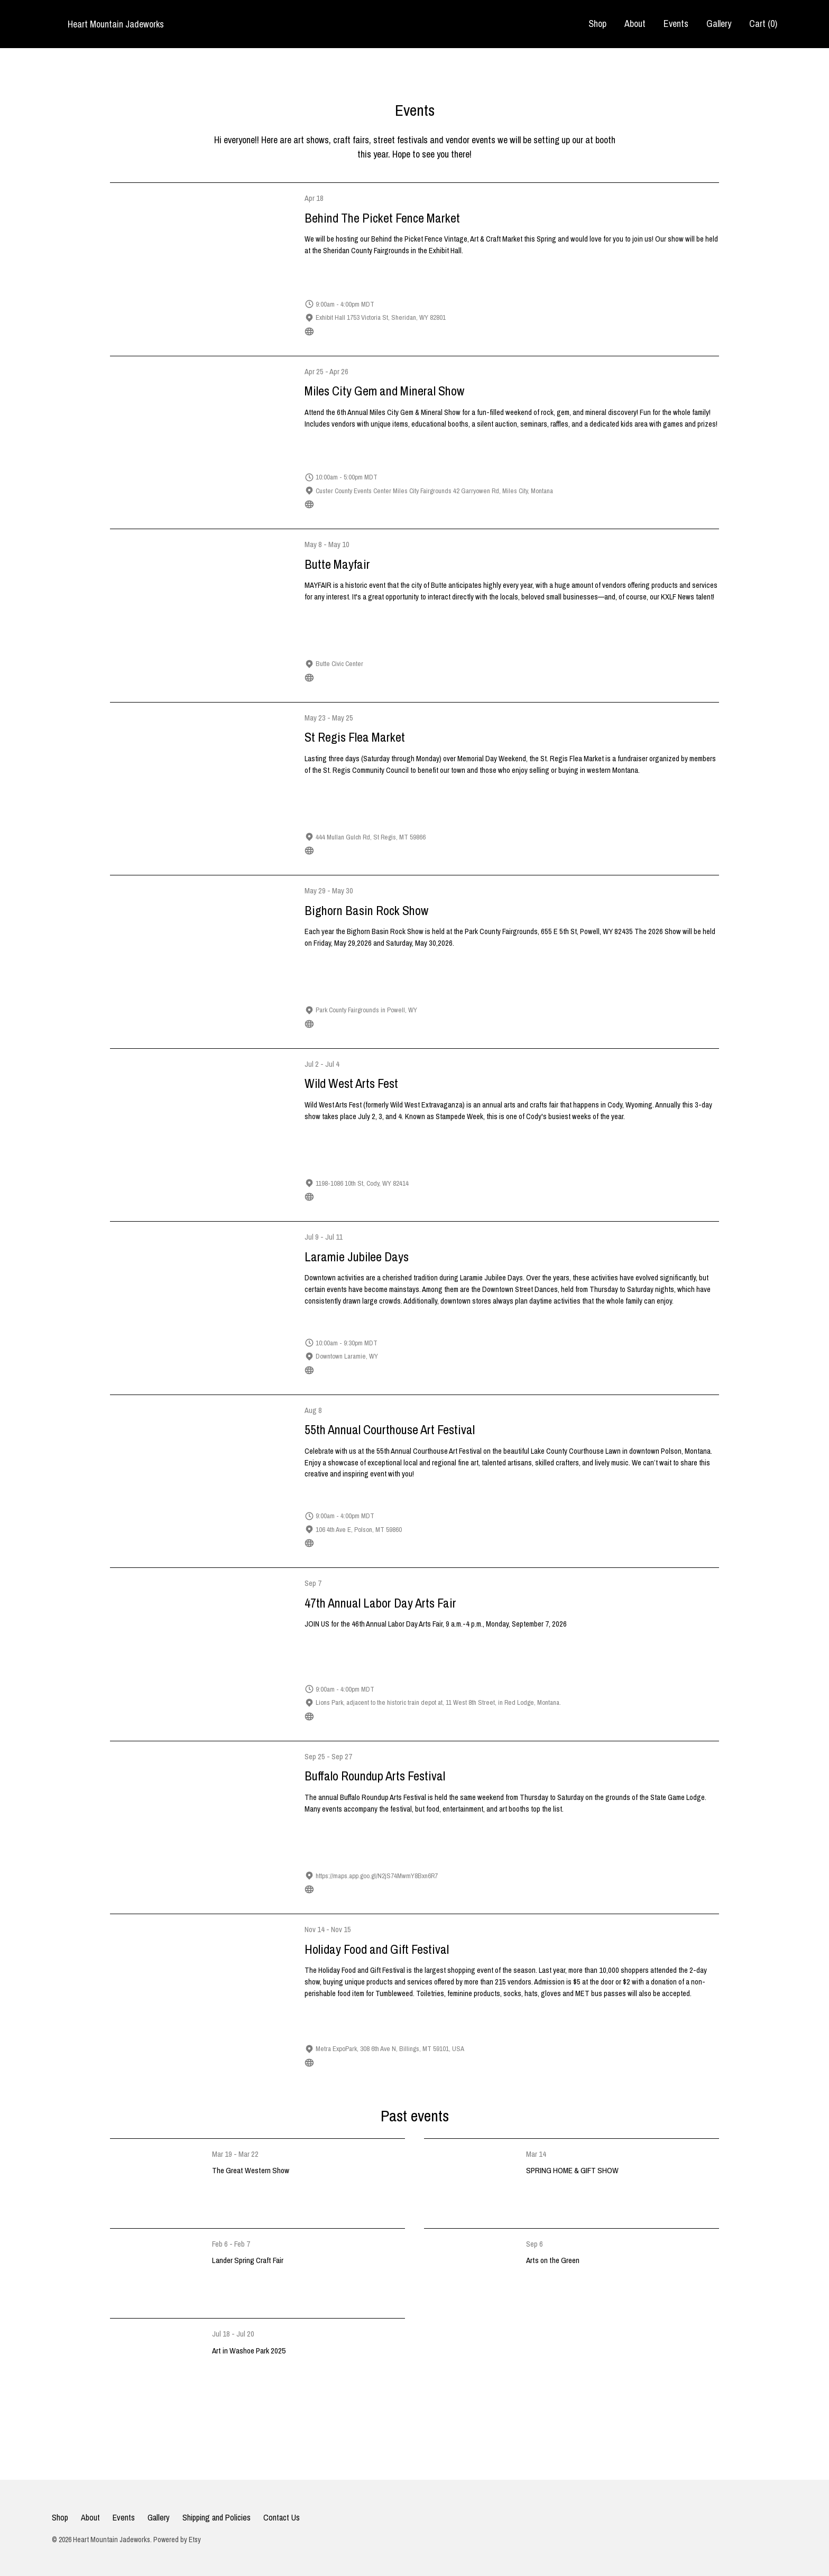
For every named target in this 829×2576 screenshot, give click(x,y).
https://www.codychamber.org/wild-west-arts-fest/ (381, 1196)
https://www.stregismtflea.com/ (355, 850)
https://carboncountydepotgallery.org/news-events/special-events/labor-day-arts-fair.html (433, 1716)
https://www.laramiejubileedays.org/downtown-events (386, 1369)
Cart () (763, 23)
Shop (597, 23)
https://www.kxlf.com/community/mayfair (366, 677)
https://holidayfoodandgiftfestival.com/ (365, 2062)
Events (676, 23)
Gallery (718, 23)
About (635, 23)
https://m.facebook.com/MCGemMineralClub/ (373, 504)
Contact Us (281, 2517)
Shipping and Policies (216, 2517)
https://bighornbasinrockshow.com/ (360, 1023)
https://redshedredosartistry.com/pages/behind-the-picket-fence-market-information (427, 331)
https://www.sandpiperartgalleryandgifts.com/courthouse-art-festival (405, 1542)
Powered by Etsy (177, 2539)
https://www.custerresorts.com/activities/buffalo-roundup (389, 1889)
